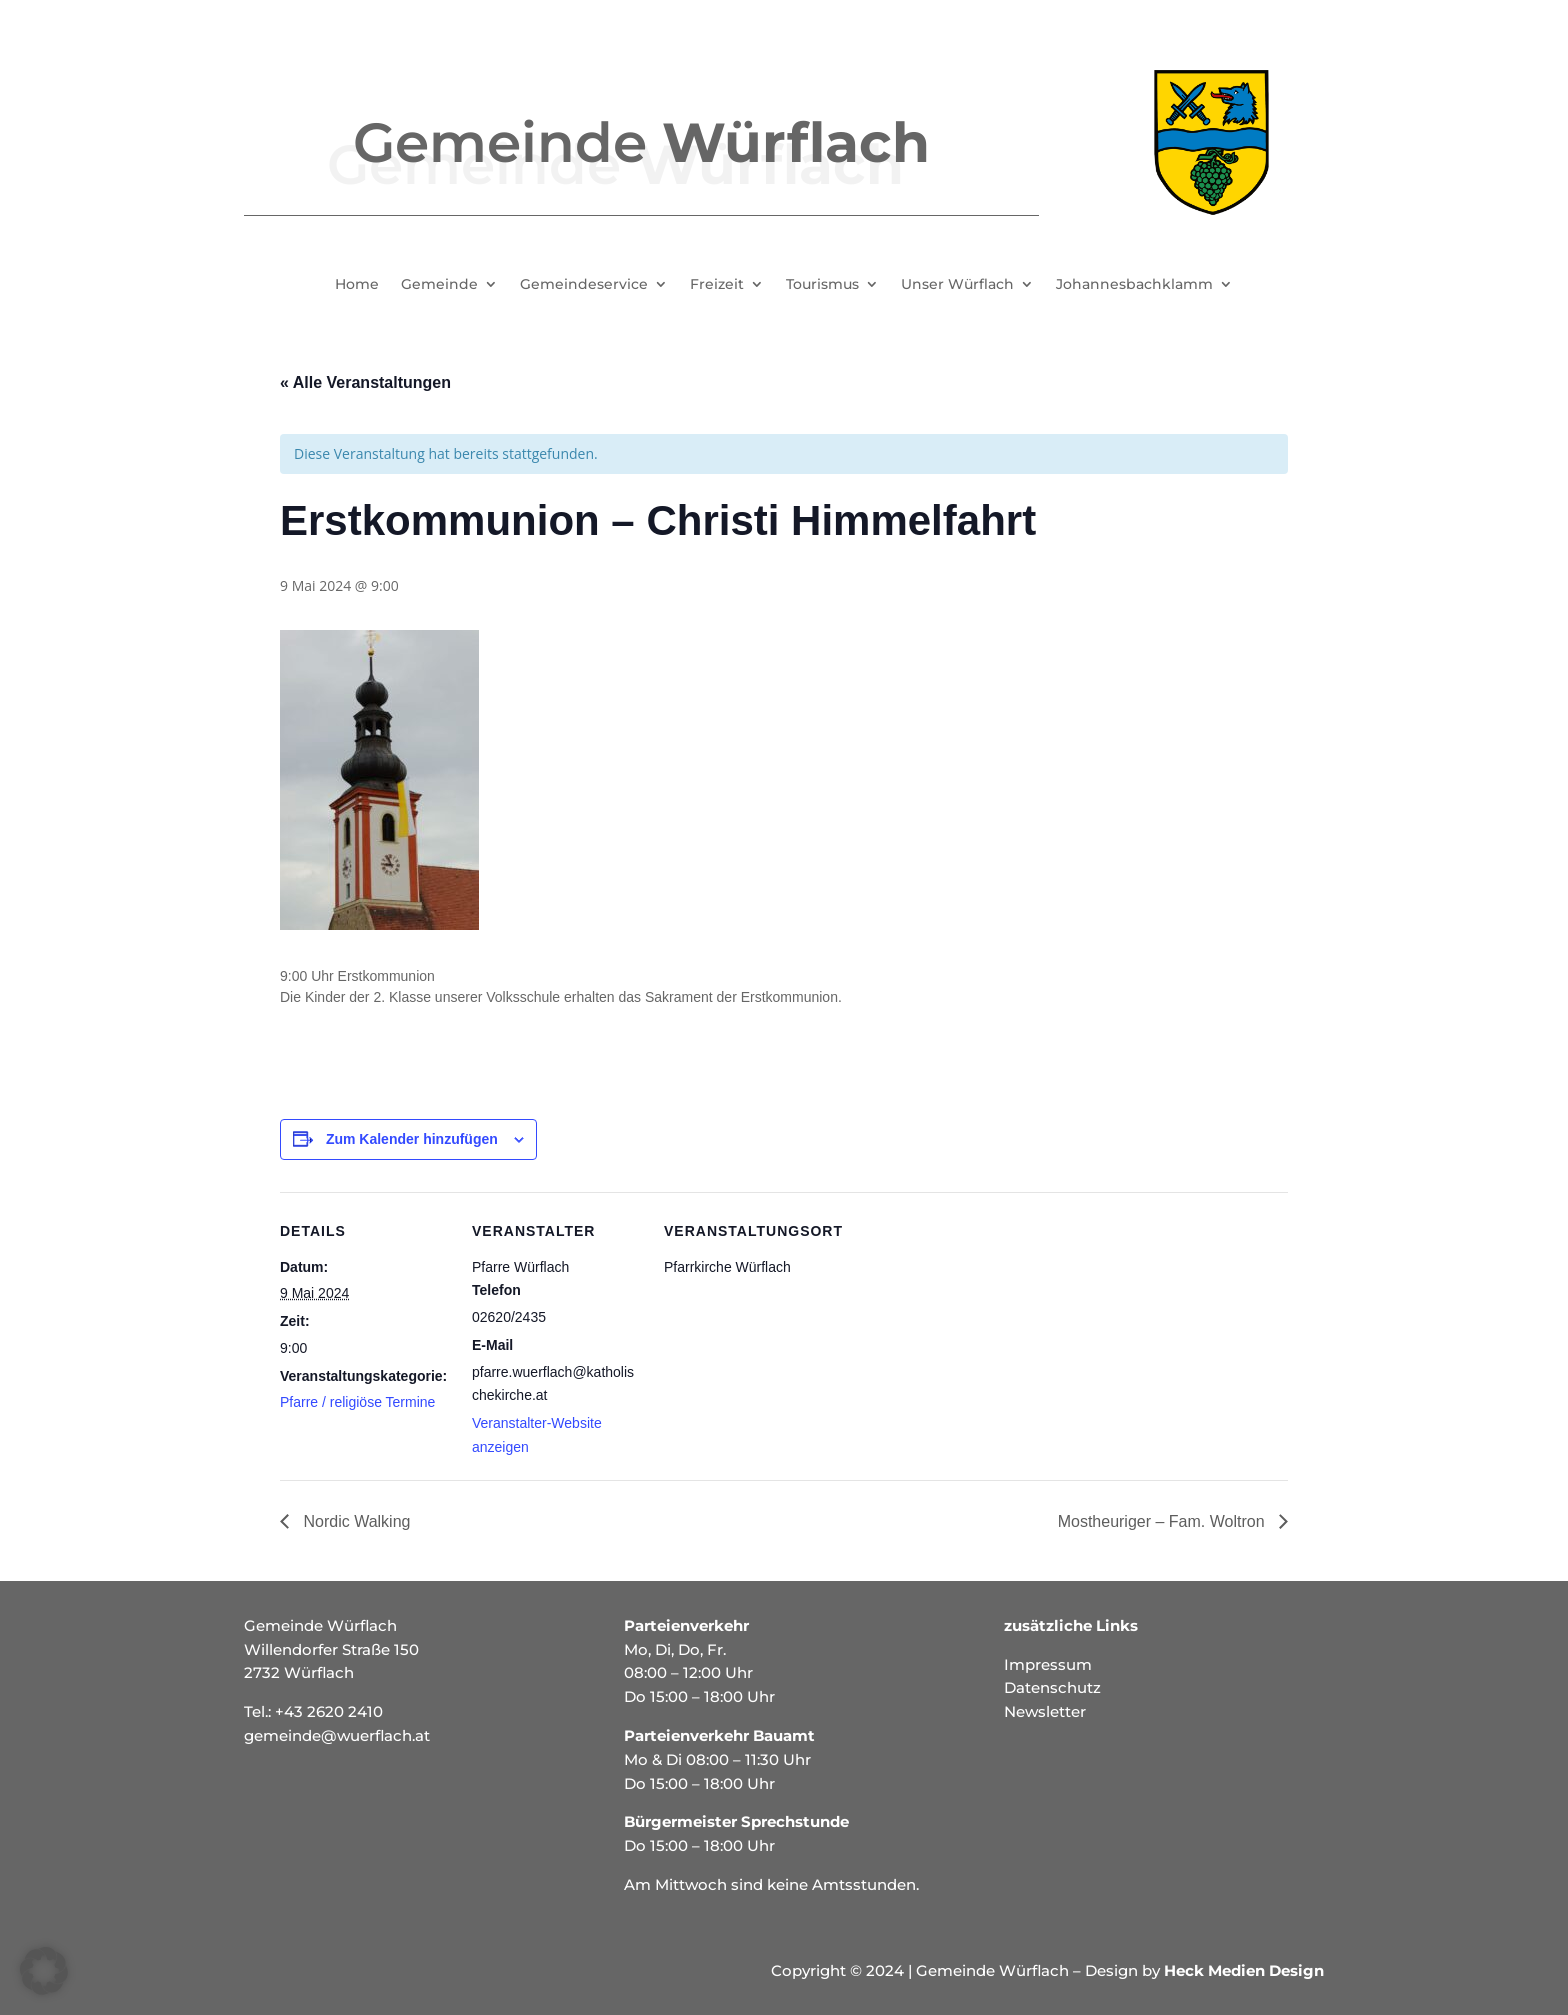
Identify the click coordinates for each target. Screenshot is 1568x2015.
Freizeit (717, 285)
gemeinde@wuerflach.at (337, 1735)
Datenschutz (1052, 1687)
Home (357, 285)
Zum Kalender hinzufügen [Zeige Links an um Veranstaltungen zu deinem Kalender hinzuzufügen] (412, 1139)
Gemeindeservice (584, 285)
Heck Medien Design (1244, 1970)
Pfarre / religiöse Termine (357, 1402)
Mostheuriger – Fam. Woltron (1163, 1521)
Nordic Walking (354, 1521)
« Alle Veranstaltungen (365, 382)
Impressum (1048, 1664)
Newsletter (1045, 1711)
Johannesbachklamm (1134, 285)
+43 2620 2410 (329, 1711)
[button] (44, 1971)
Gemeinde (439, 285)
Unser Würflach (957, 285)
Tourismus (822, 285)
